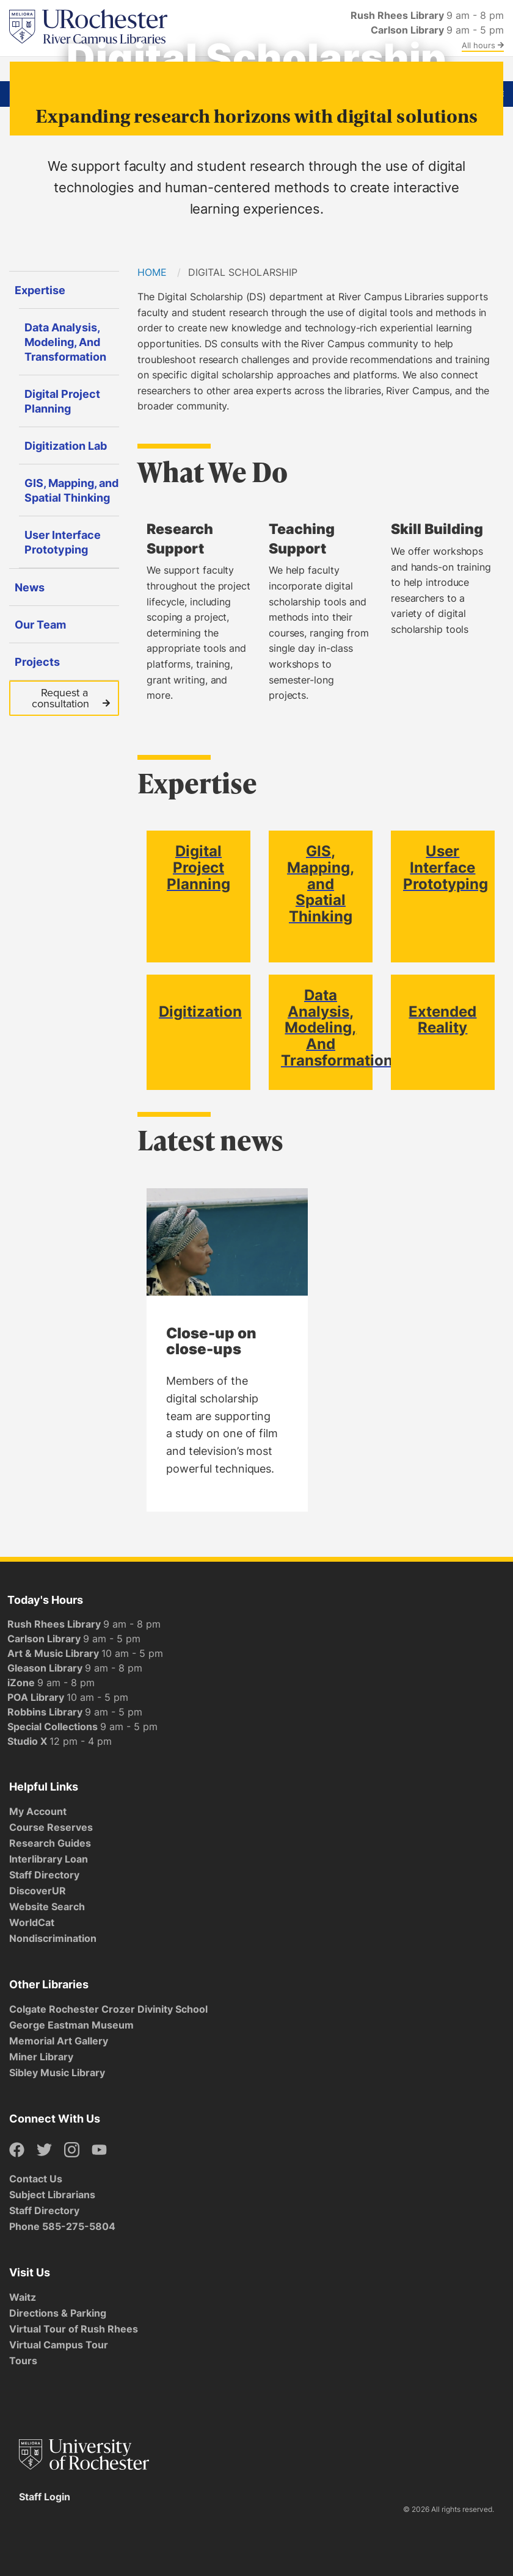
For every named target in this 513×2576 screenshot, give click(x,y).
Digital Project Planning (198, 866)
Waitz (22, 2297)
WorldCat (31, 1922)
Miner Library (41, 2056)
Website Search (47, 1906)
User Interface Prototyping (445, 866)
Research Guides (50, 1843)
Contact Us (35, 2178)
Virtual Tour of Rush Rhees (73, 2329)
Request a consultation (71, 698)
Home (152, 272)
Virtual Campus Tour (58, 2344)
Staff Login (44, 2496)
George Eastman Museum (71, 2025)
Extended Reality (442, 1019)
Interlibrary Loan (48, 1859)
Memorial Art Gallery (58, 2040)
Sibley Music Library (57, 2072)
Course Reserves (51, 1827)
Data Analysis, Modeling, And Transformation (337, 1027)
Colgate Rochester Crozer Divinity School (108, 2009)
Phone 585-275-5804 (62, 2226)
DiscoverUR (37, 1890)
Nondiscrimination (52, 1938)
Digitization (200, 1011)
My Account (38, 1811)
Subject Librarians (52, 2194)
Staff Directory (44, 1874)
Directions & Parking (57, 2313)
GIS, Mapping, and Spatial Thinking (320, 883)
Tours (23, 2360)
